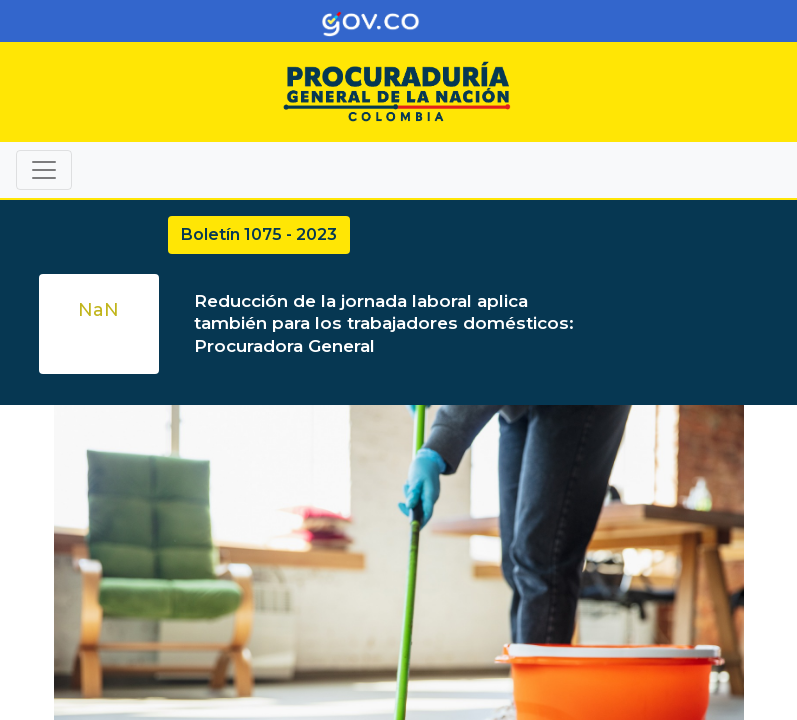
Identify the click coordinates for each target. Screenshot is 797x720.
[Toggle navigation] (753, 21)
